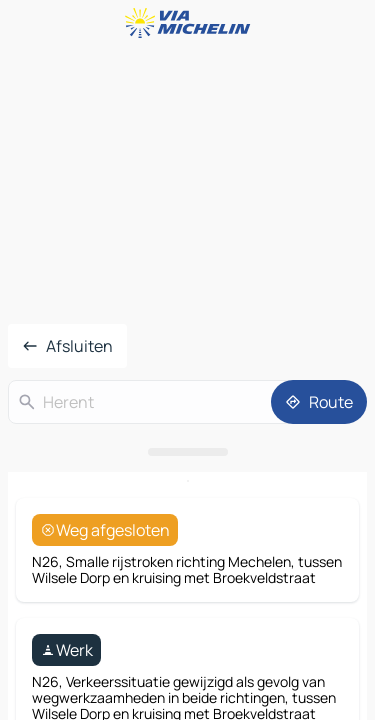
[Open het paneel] (187, 452)
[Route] (319, 402)
